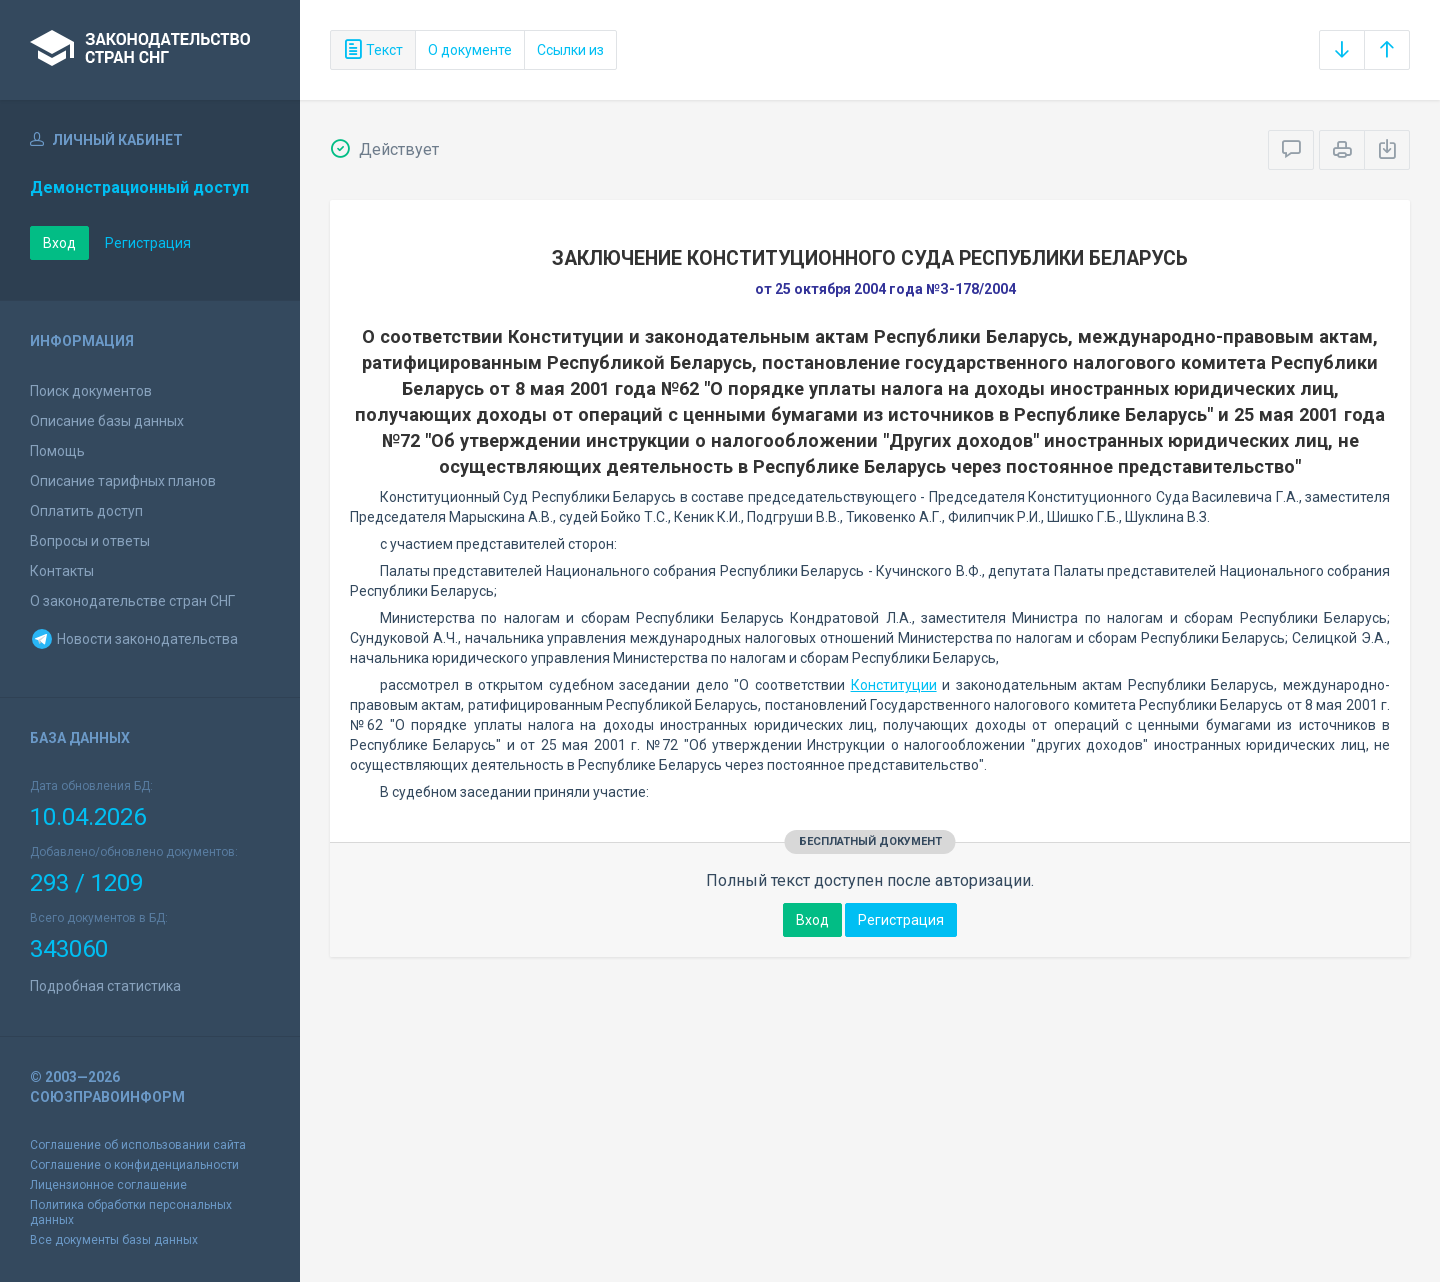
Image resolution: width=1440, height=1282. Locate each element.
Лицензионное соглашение (108, 1185)
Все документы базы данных (114, 1240)
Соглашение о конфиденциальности (134, 1165)
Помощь (57, 451)
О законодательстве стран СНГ (132, 601)
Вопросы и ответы (90, 541)
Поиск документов (91, 391)
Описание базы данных (107, 421)
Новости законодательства (134, 639)
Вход (59, 243)
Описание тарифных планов (123, 481)
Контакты (62, 571)
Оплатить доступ (86, 511)
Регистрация (148, 243)
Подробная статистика (105, 986)
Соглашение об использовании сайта (138, 1145)
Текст (373, 50)
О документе (470, 50)
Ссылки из (570, 50)
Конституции (894, 685)
